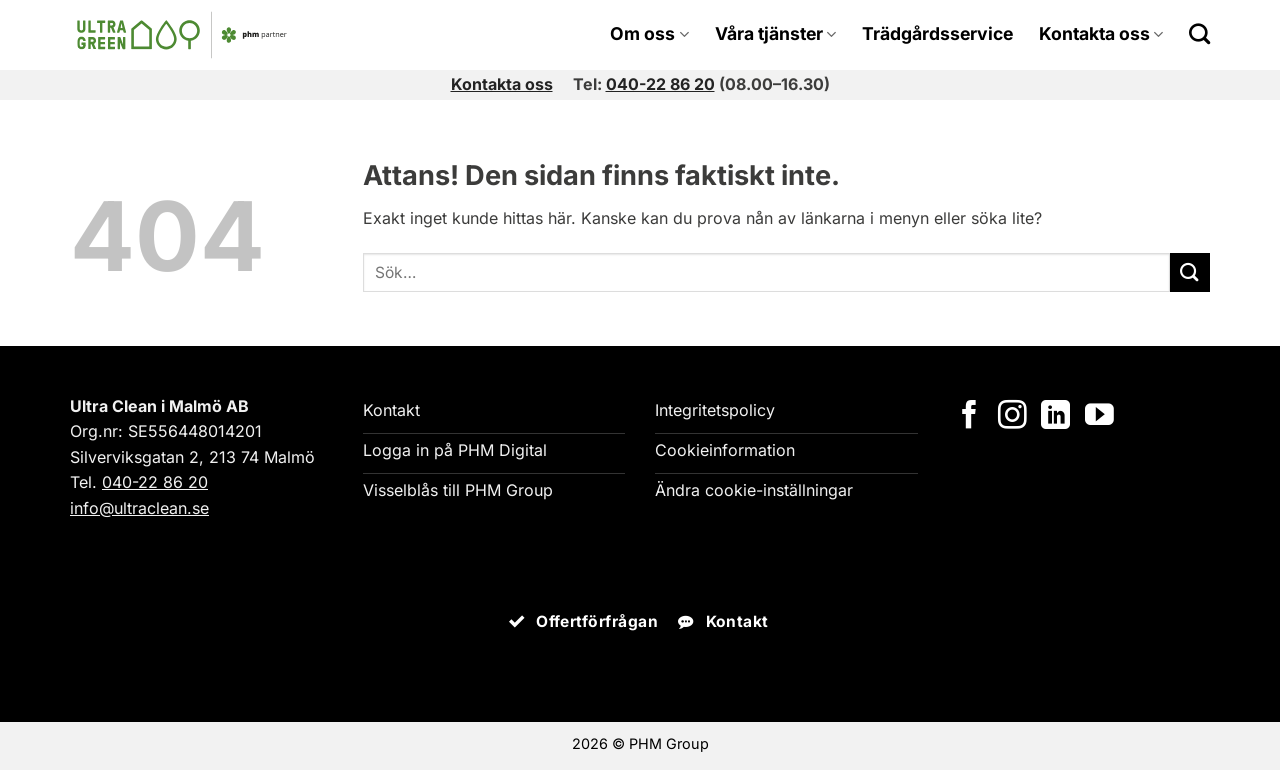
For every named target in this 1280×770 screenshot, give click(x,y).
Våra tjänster (775, 33)
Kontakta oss (1101, 33)
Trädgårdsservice (937, 33)
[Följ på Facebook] (969, 417)
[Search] (1199, 33)
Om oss (649, 33)
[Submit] (1190, 272)
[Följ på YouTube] (1099, 417)
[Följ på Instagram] (1012, 417)
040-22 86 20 (660, 84)
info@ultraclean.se (139, 508)
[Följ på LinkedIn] (1055, 417)
